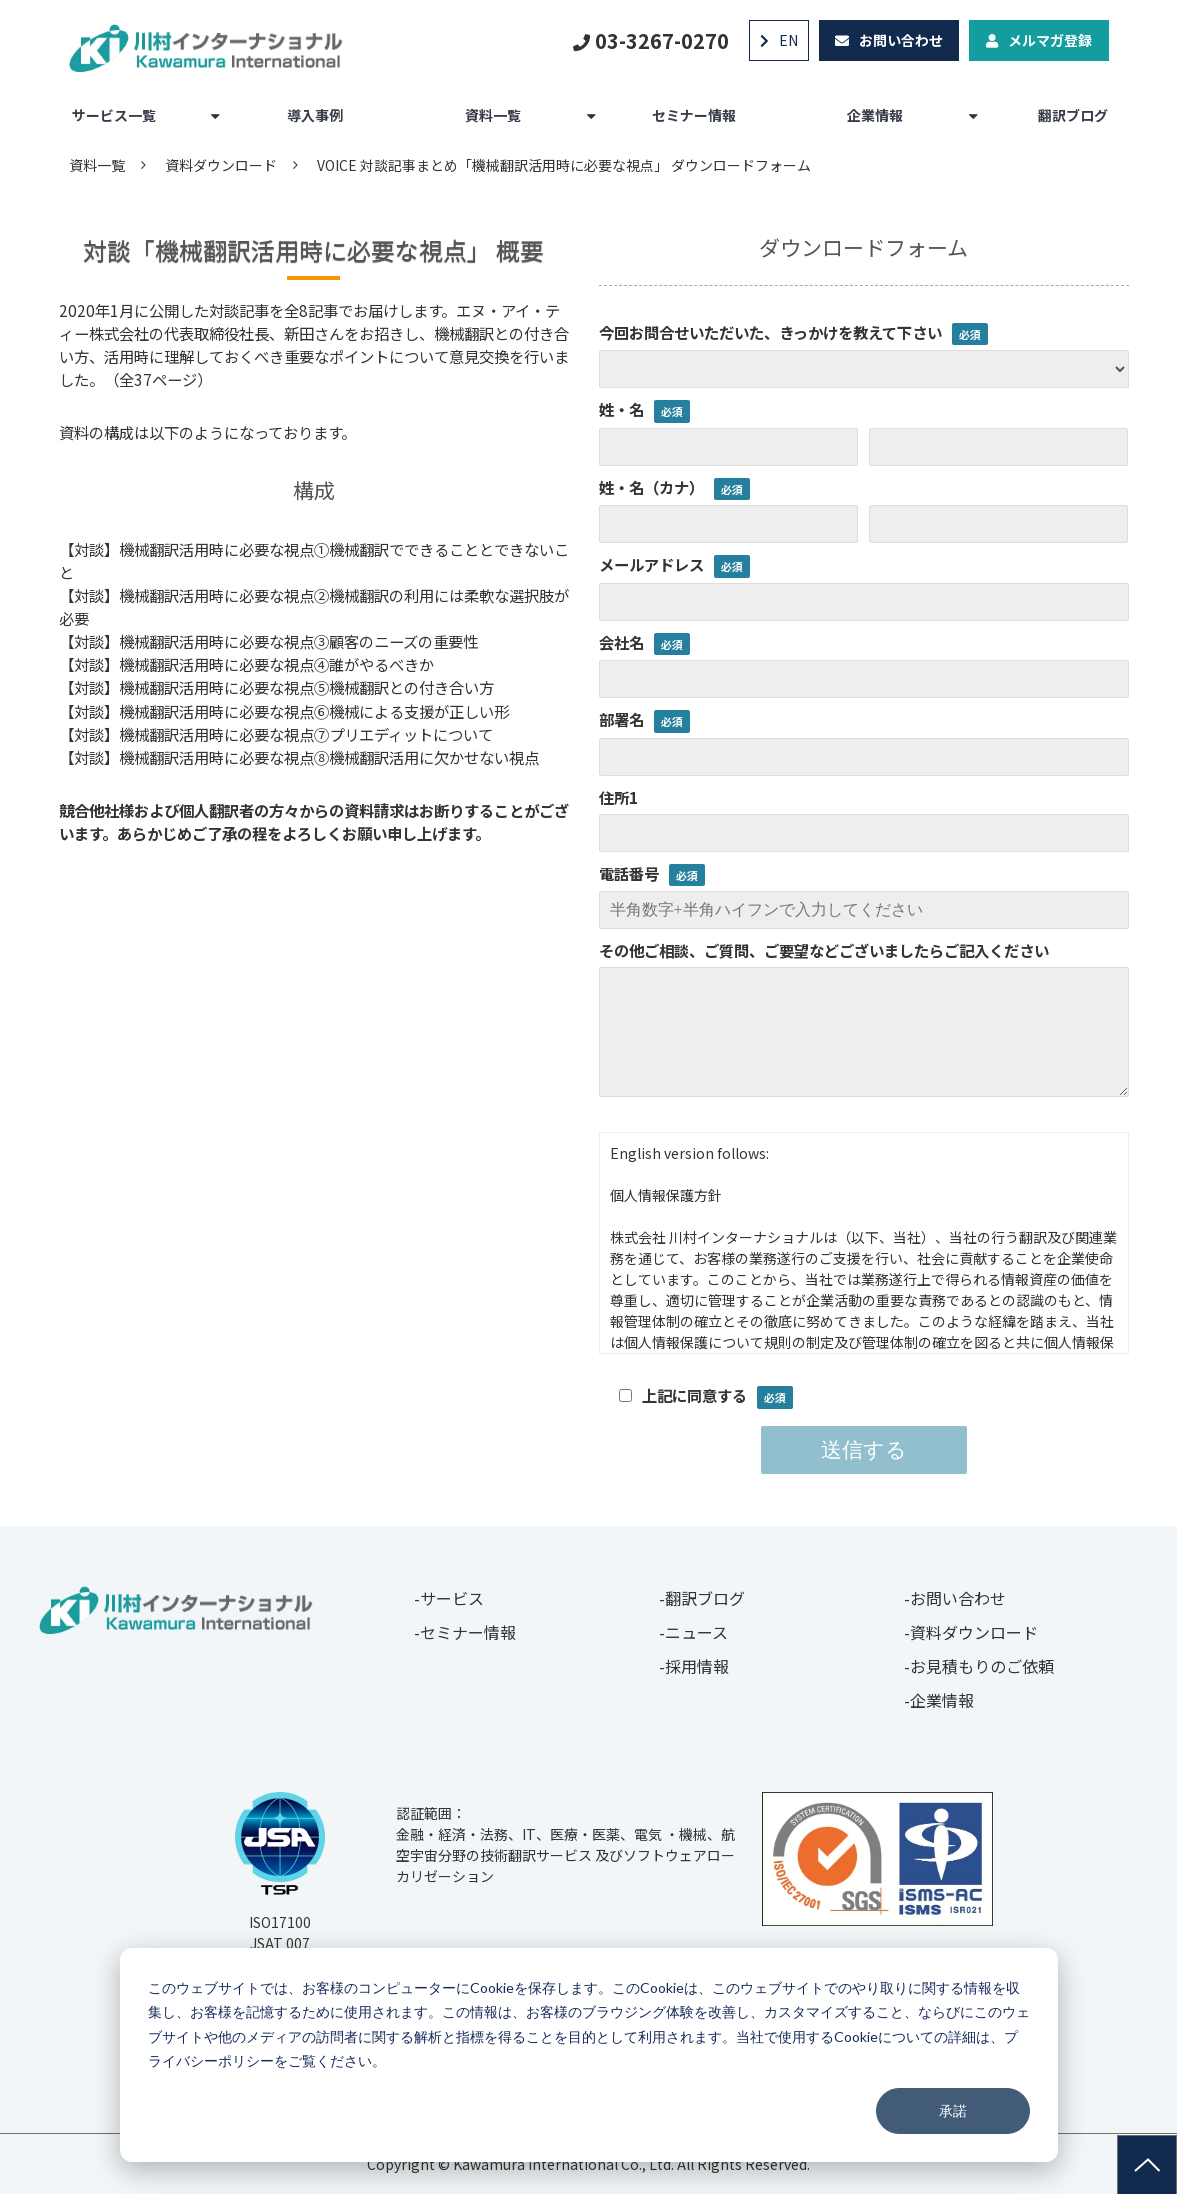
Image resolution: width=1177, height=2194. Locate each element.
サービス (452, 1598)
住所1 (618, 797)
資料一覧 (493, 115)
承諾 (953, 2110)
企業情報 (875, 115)
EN (788, 40)
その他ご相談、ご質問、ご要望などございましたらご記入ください (824, 950)
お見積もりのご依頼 (982, 1666)
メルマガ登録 (1050, 40)
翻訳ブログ (1073, 115)
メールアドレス (651, 564)
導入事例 (315, 115)
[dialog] (589, 2055)
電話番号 (629, 873)
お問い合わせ (901, 40)
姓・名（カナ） (651, 487)
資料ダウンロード (221, 165)
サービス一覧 (114, 115)
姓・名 (621, 409)
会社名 (621, 642)
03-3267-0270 (662, 40)
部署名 (621, 719)
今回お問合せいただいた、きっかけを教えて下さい (770, 332)
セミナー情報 (694, 115)
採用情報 (697, 1666)
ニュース (696, 1632)
